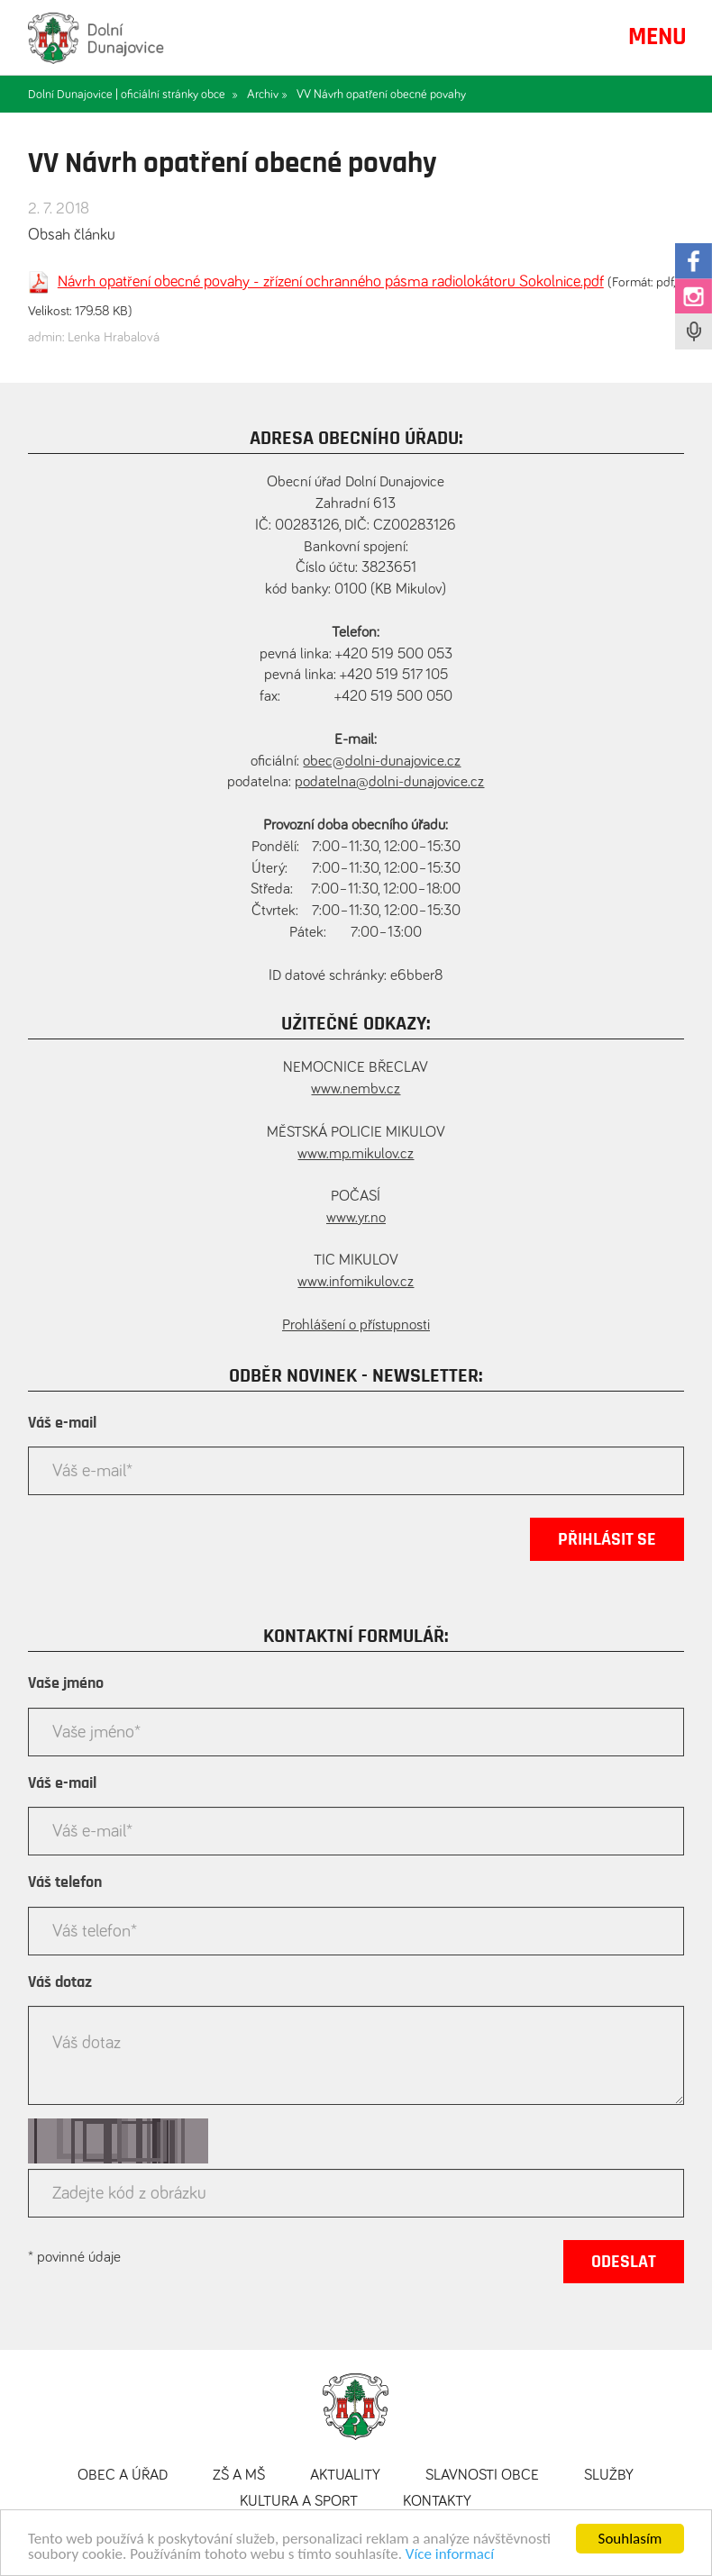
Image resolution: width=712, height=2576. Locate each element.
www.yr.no (356, 1218)
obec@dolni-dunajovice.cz (382, 761)
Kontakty (437, 2501)
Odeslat (623, 2262)
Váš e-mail (62, 1423)
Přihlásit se (607, 1539)
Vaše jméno (66, 1683)
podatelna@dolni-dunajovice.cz (389, 782)
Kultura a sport (299, 2501)
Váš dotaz (60, 1982)
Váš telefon (65, 1882)
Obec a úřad (123, 2475)
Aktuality (345, 2475)
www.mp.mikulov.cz (355, 1154)
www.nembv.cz (355, 1089)
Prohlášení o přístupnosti (356, 1325)
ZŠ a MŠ (239, 2475)
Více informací (450, 2562)
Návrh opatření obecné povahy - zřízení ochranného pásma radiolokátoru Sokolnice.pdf (331, 282)
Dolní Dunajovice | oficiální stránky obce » (133, 94)
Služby (609, 2475)
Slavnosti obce (482, 2475)
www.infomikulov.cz (355, 1282)
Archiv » (267, 94)
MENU (657, 37)
